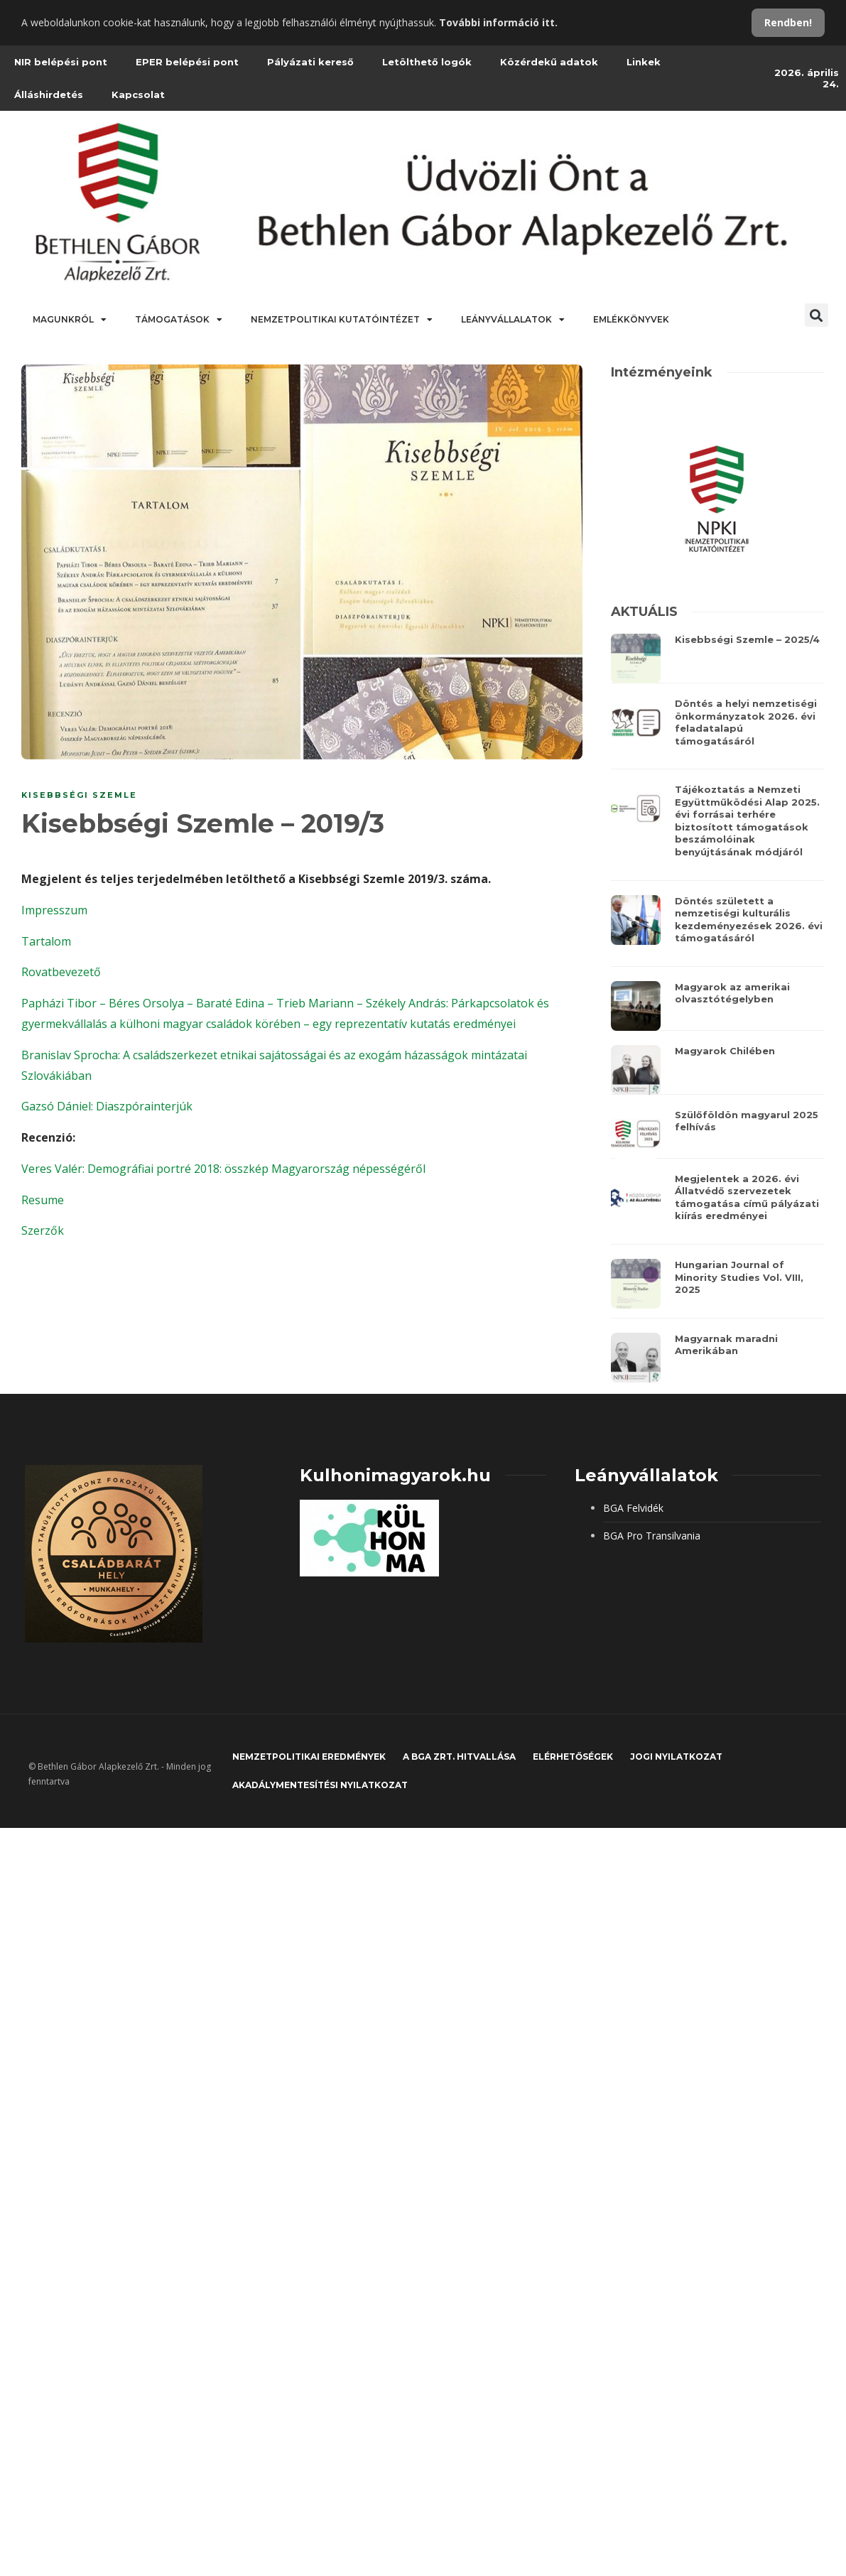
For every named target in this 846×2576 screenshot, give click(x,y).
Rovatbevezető (61, 972)
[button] (816, 315)
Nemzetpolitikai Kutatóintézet (342, 319)
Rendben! (788, 22)
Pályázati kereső (310, 61)
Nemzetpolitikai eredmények (309, 1756)
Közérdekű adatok (549, 61)
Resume (42, 1200)
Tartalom (46, 941)
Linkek (644, 61)
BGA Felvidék (633, 1508)
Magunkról (70, 319)
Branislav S (50, 1055)
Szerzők (42, 1230)
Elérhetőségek (573, 1756)
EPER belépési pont (187, 61)
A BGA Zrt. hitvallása (459, 1756)
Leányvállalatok (513, 319)
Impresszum (54, 910)
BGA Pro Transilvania (651, 1535)
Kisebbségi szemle (79, 795)
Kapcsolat (138, 94)
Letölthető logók (427, 61)
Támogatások (178, 319)
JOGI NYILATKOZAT (676, 1756)
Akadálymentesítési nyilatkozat (320, 1785)
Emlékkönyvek (631, 319)
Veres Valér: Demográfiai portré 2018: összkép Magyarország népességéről (223, 1168)
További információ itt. (498, 22)
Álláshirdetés (48, 94)
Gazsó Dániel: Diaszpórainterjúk (106, 1106)
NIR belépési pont (60, 61)
